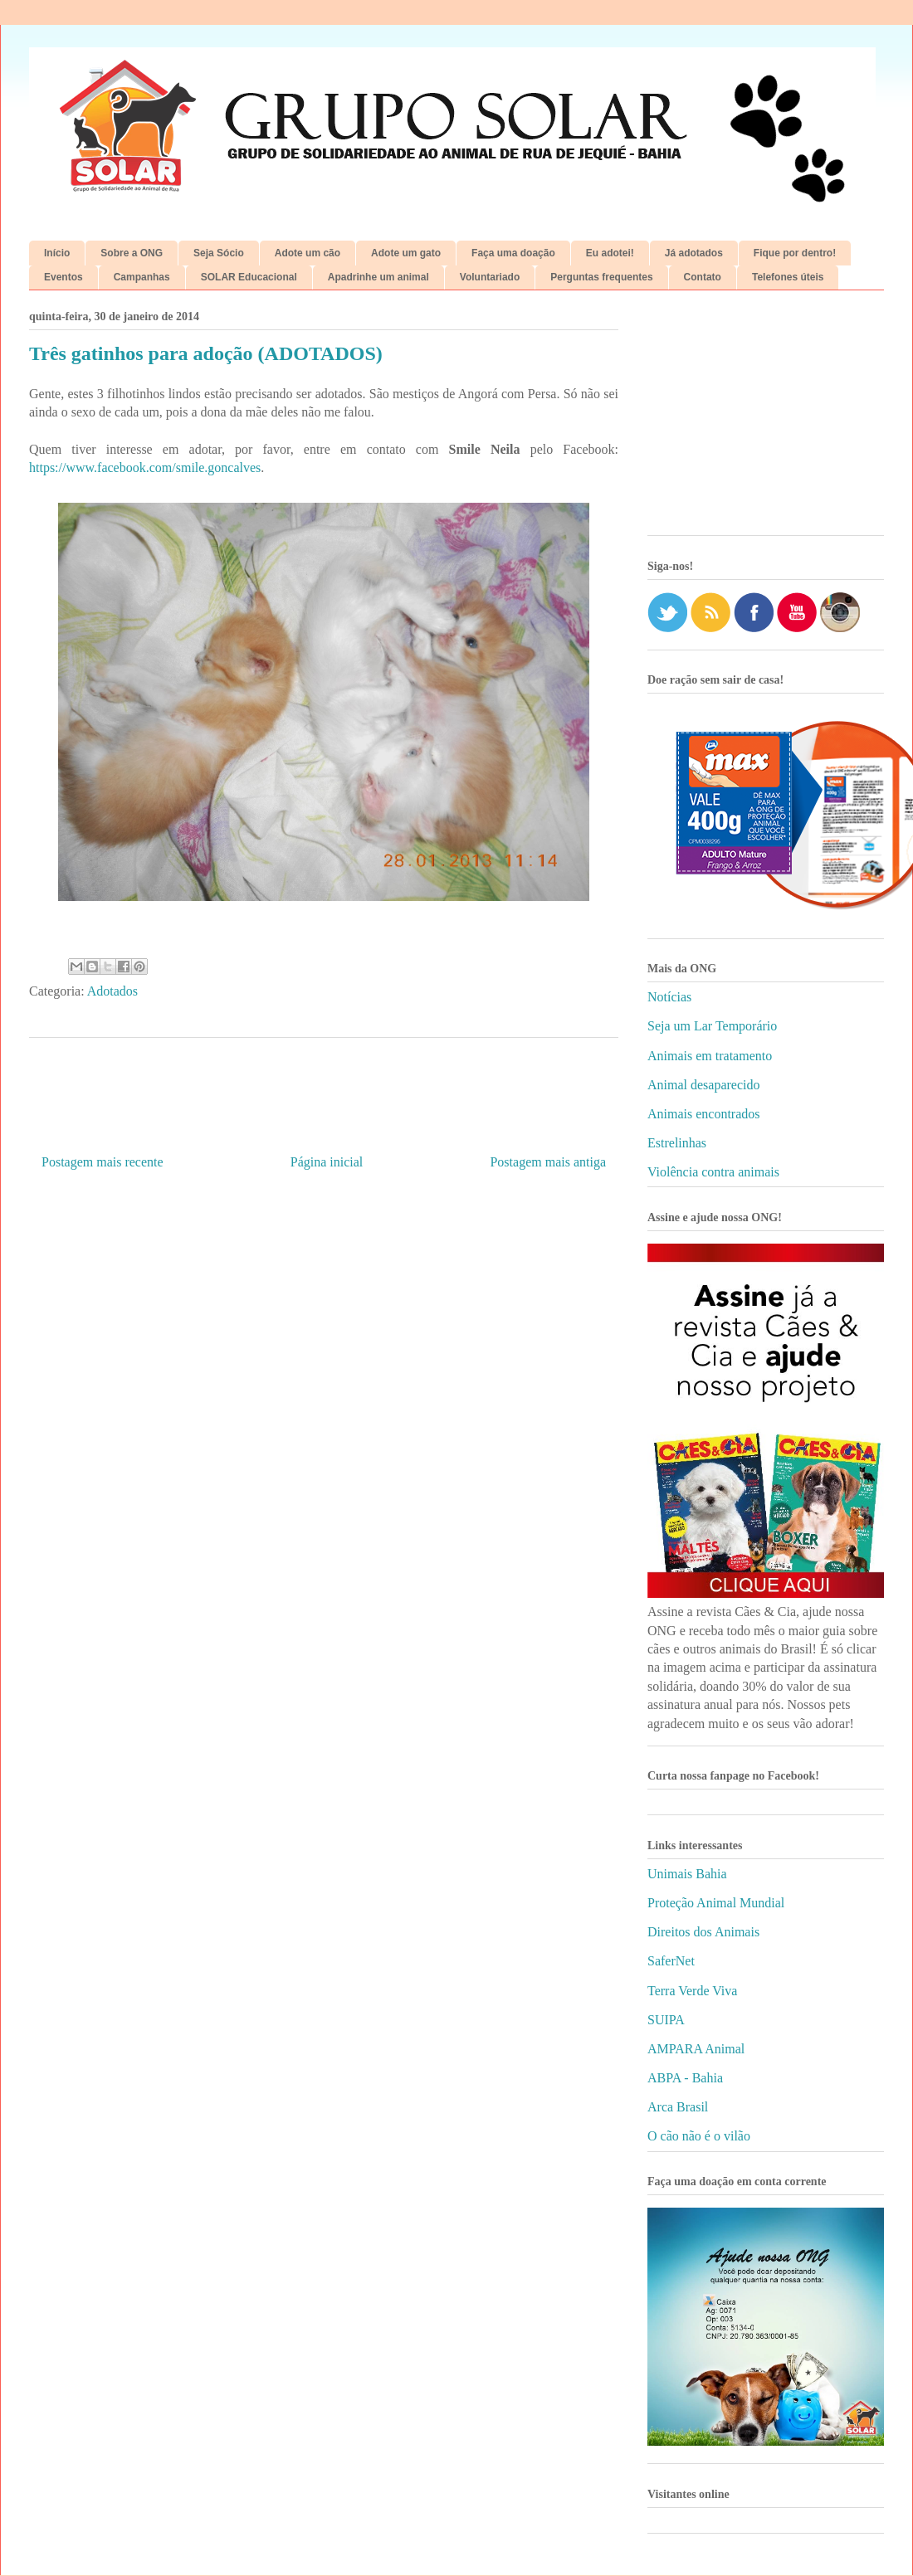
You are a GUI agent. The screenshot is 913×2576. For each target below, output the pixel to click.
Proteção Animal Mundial (715, 1903)
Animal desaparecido (703, 1085)
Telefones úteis (787, 277)
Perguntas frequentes (601, 277)
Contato (702, 277)
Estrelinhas (676, 1143)
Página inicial (327, 1162)
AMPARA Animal (696, 2049)
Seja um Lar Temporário (712, 1026)
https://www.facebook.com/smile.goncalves (145, 467)
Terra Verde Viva (692, 1991)
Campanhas (142, 277)
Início (57, 253)
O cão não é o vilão (698, 2136)
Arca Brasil (677, 2107)
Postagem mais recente (103, 1162)
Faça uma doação (513, 253)
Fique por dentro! (795, 253)
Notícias (669, 997)
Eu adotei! (610, 253)
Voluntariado (490, 277)
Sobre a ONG (131, 253)
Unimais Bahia (687, 1874)
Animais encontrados (703, 1114)
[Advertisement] (765, 419)
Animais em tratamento (709, 1056)
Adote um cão (307, 253)
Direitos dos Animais (703, 1932)
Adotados (112, 991)
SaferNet (671, 1961)
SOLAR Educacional (249, 277)
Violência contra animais (713, 1172)
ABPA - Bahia (685, 2078)
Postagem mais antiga (548, 1162)
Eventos (63, 277)
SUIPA (666, 2020)
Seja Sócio (218, 253)
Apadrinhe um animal (378, 277)
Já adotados (694, 253)
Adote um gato (406, 253)
